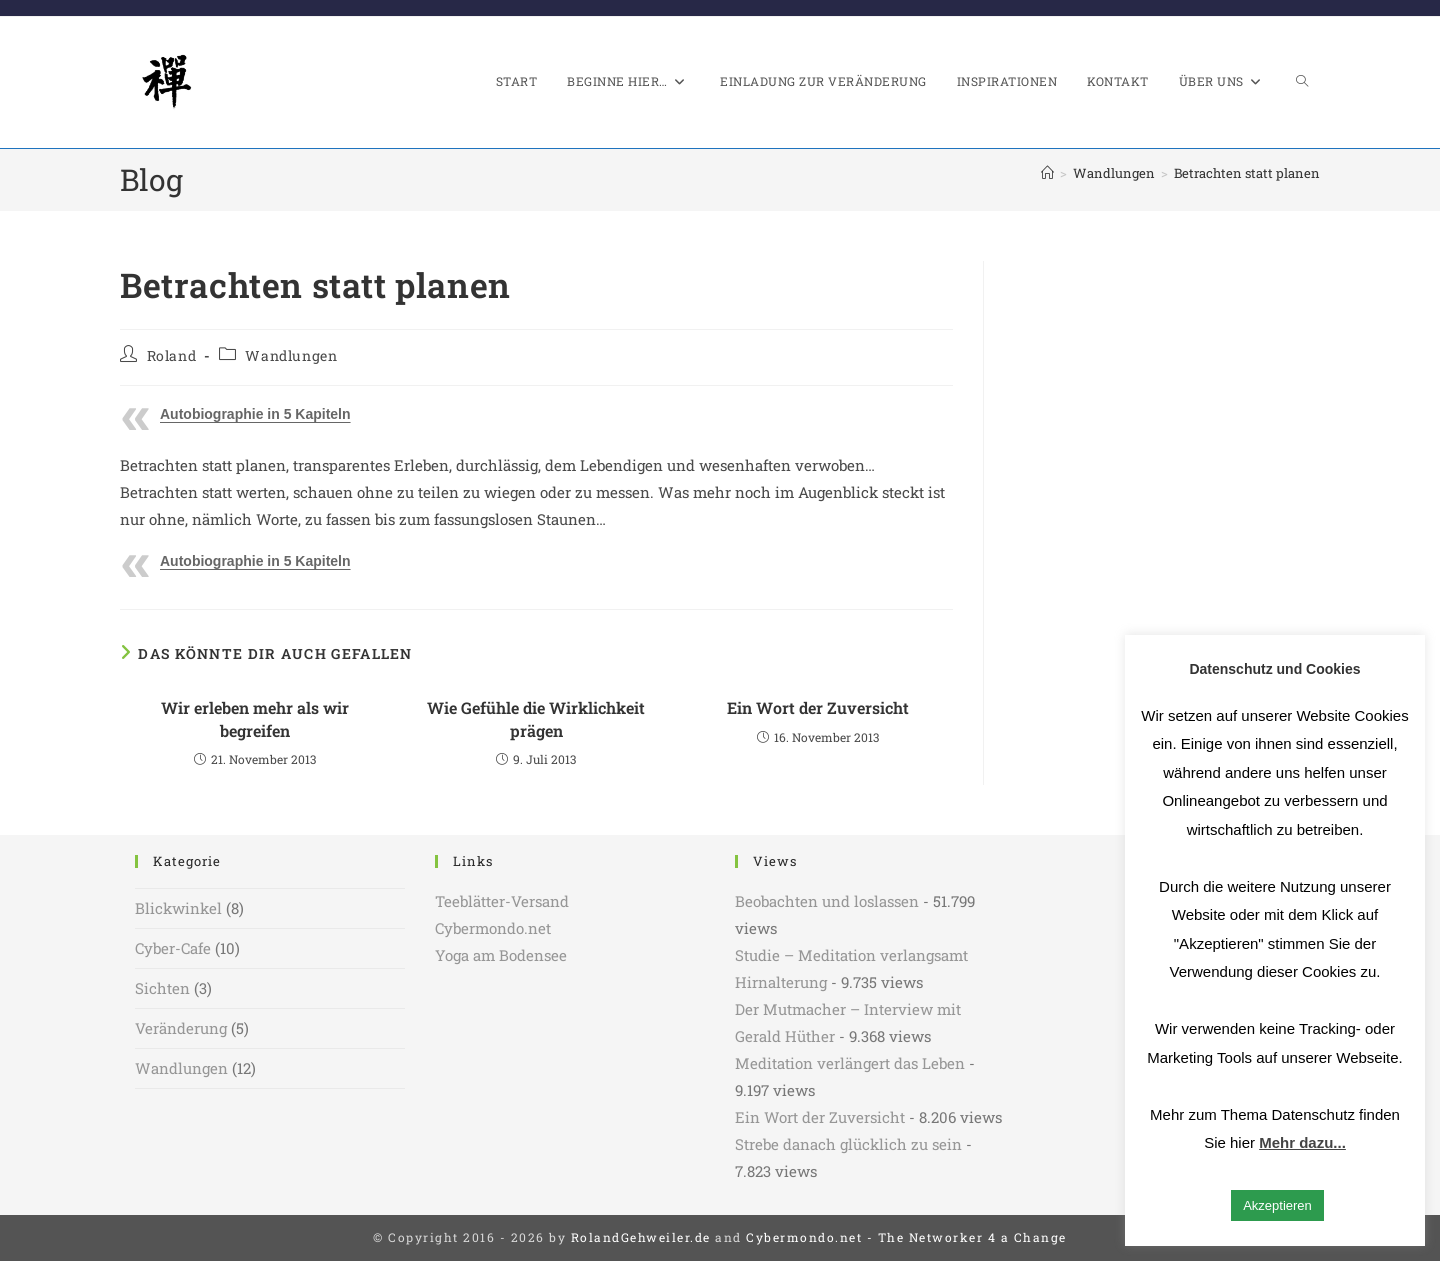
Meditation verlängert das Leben (850, 1063)
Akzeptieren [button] (1277, 1205)
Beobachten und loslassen (827, 901)
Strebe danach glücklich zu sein (848, 1144)
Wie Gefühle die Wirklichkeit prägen (536, 718)
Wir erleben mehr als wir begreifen (255, 718)
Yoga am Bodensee (501, 955)
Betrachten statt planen (1247, 173)
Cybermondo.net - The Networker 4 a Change (906, 1237)
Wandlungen (291, 355)
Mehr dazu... (1302, 1142)
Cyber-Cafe (173, 948)
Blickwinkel (178, 908)
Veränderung (181, 1028)
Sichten (162, 988)
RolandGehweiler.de (641, 1237)
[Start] (1047, 173)
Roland (172, 355)
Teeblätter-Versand (502, 901)
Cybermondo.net (493, 928)
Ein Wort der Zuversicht (818, 707)
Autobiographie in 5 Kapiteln (255, 414)
